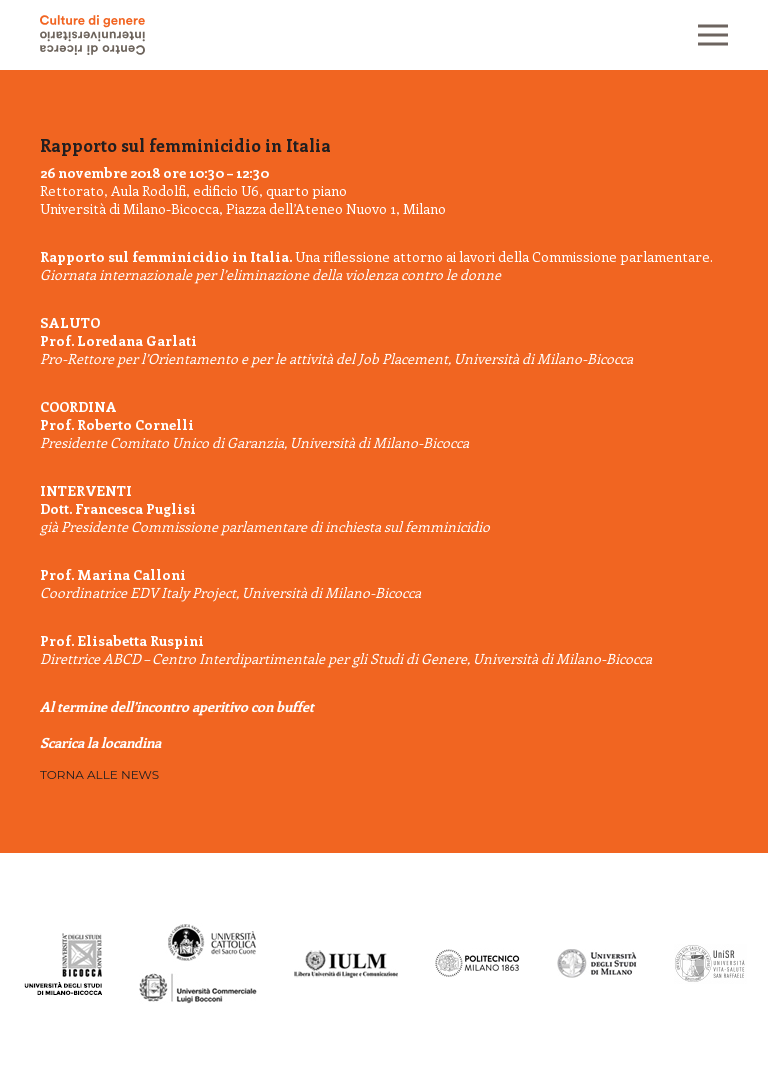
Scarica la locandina (100, 742)
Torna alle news (99, 774)
